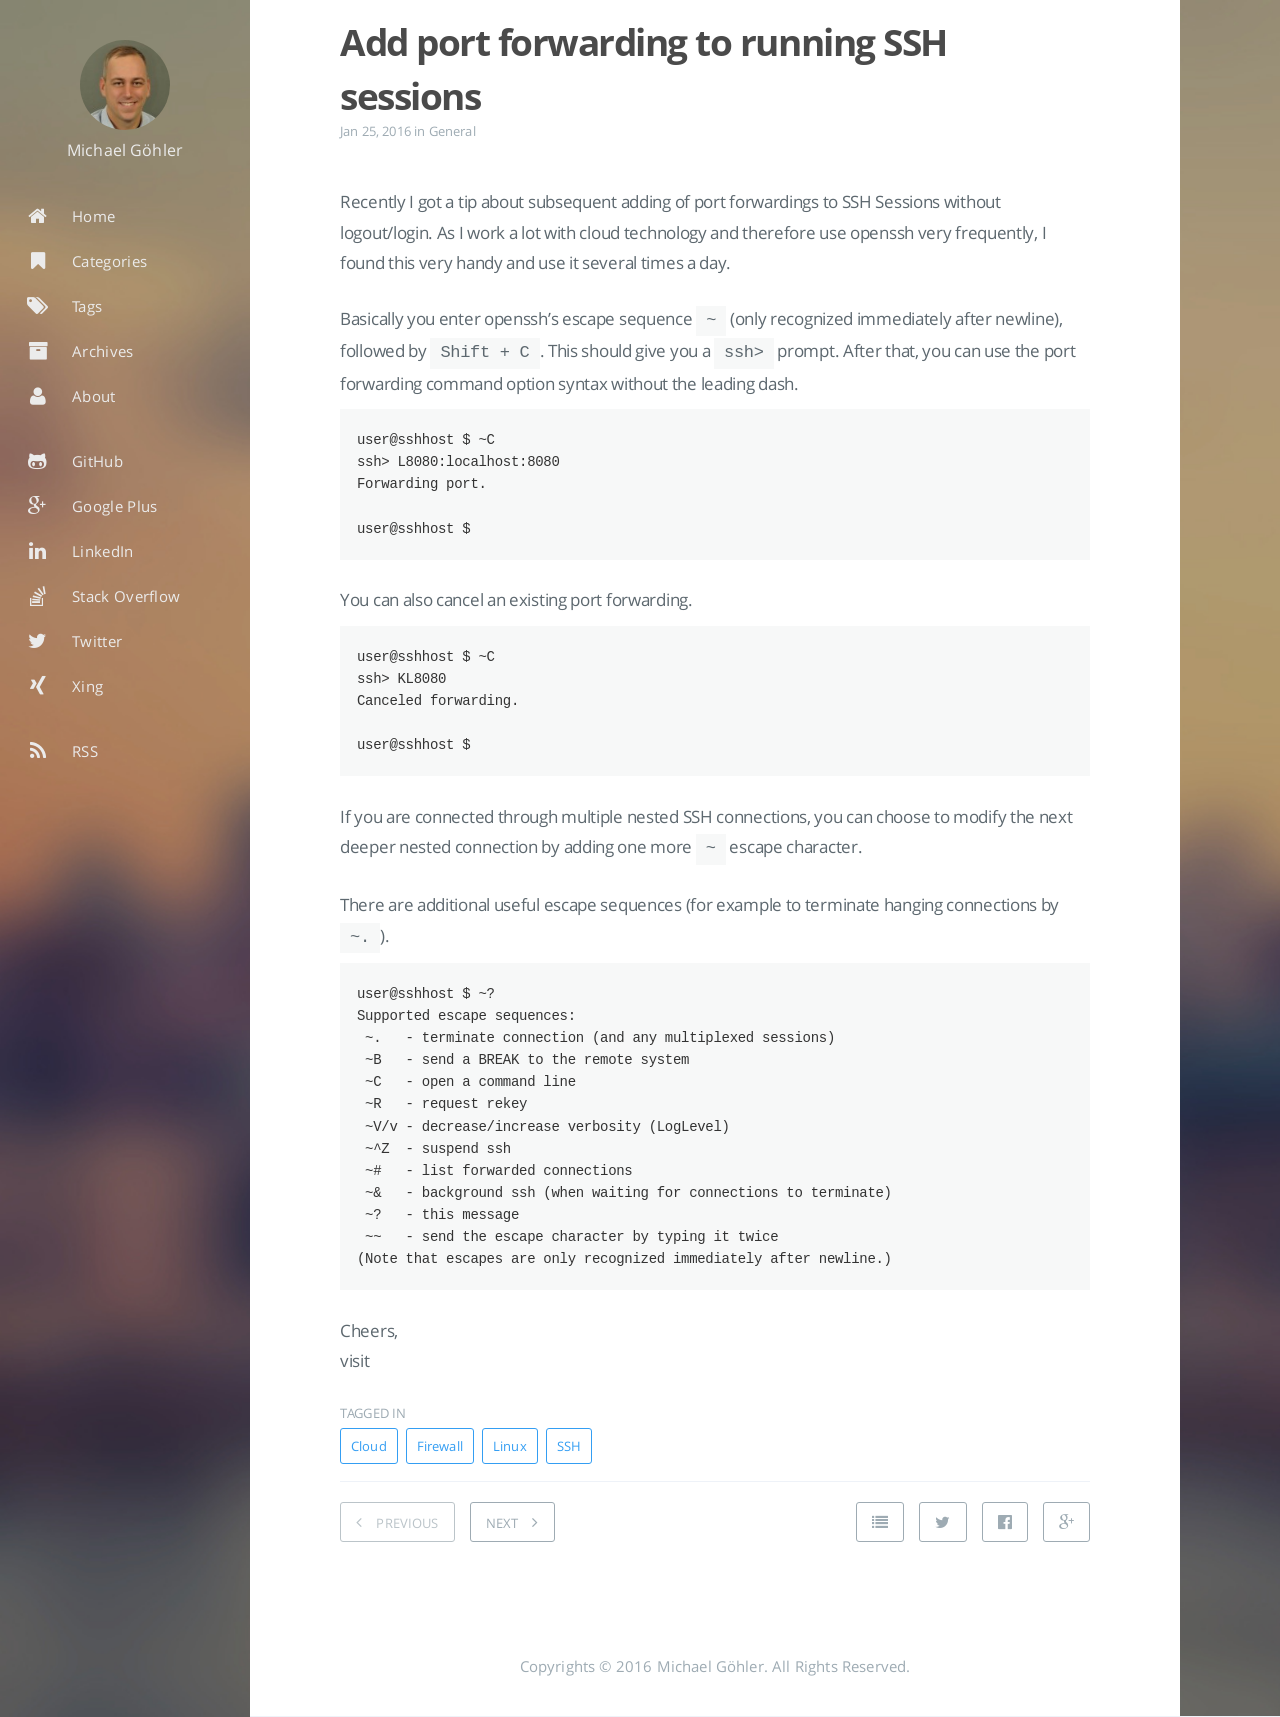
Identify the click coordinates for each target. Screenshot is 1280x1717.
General (452, 131)
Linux (510, 1461)
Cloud (369, 1461)
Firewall (440, 1461)
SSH (569, 1461)
